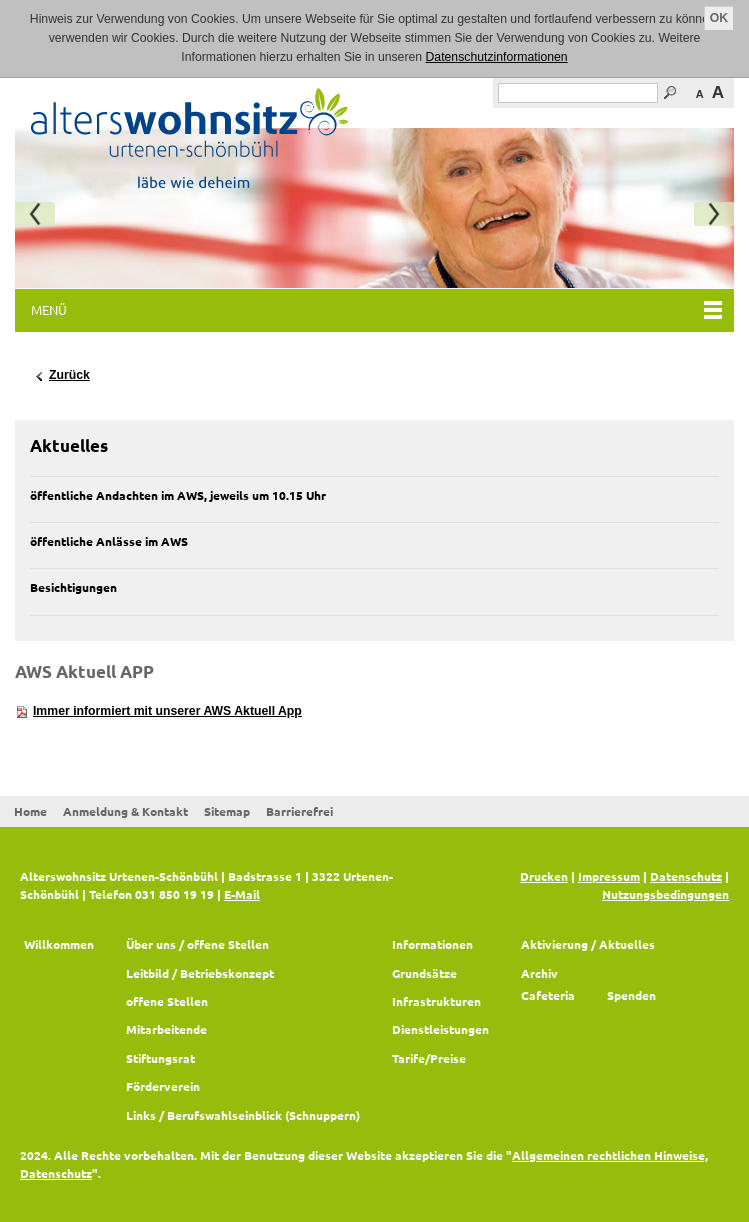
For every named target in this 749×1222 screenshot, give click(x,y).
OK (719, 18)
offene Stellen (167, 1001)
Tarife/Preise (429, 1058)
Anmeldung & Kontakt (125, 811)
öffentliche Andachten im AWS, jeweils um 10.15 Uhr (178, 495)
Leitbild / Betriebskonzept (200, 973)
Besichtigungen (73, 587)
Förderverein (163, 1086)
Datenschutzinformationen (497, 57)
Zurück (69, 375)
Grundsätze (424, 973)
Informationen (432, 944)
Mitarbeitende (166, 1029)
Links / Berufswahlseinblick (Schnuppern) (243, 1115)
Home (30, 811)
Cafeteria (548, 995)
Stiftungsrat (160, 1058)
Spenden (631, 995)
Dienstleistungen (440, 1029)
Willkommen (59, 944)
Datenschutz (686, 876)
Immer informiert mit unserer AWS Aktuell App (167, 711)
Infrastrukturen (436, 1001)
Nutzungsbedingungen (665, 894)
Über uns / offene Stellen (197, 944)
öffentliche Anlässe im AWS (109, 541)
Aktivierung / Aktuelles (588, 944)
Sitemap (227, 811)
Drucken (544, 876)
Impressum (609, 876)
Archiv (539, 973)
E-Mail (242, 894)
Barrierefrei (299, 811)
